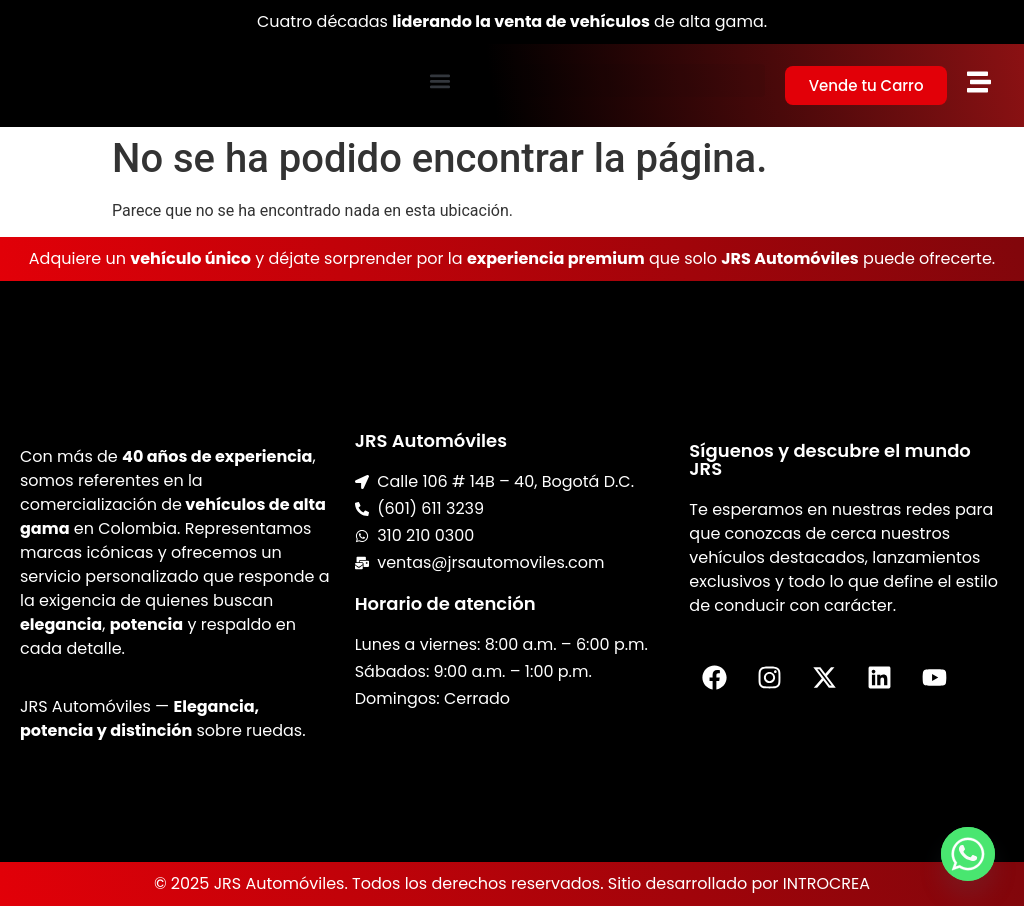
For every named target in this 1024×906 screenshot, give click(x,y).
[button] (440, 80)
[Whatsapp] (968, 854)
